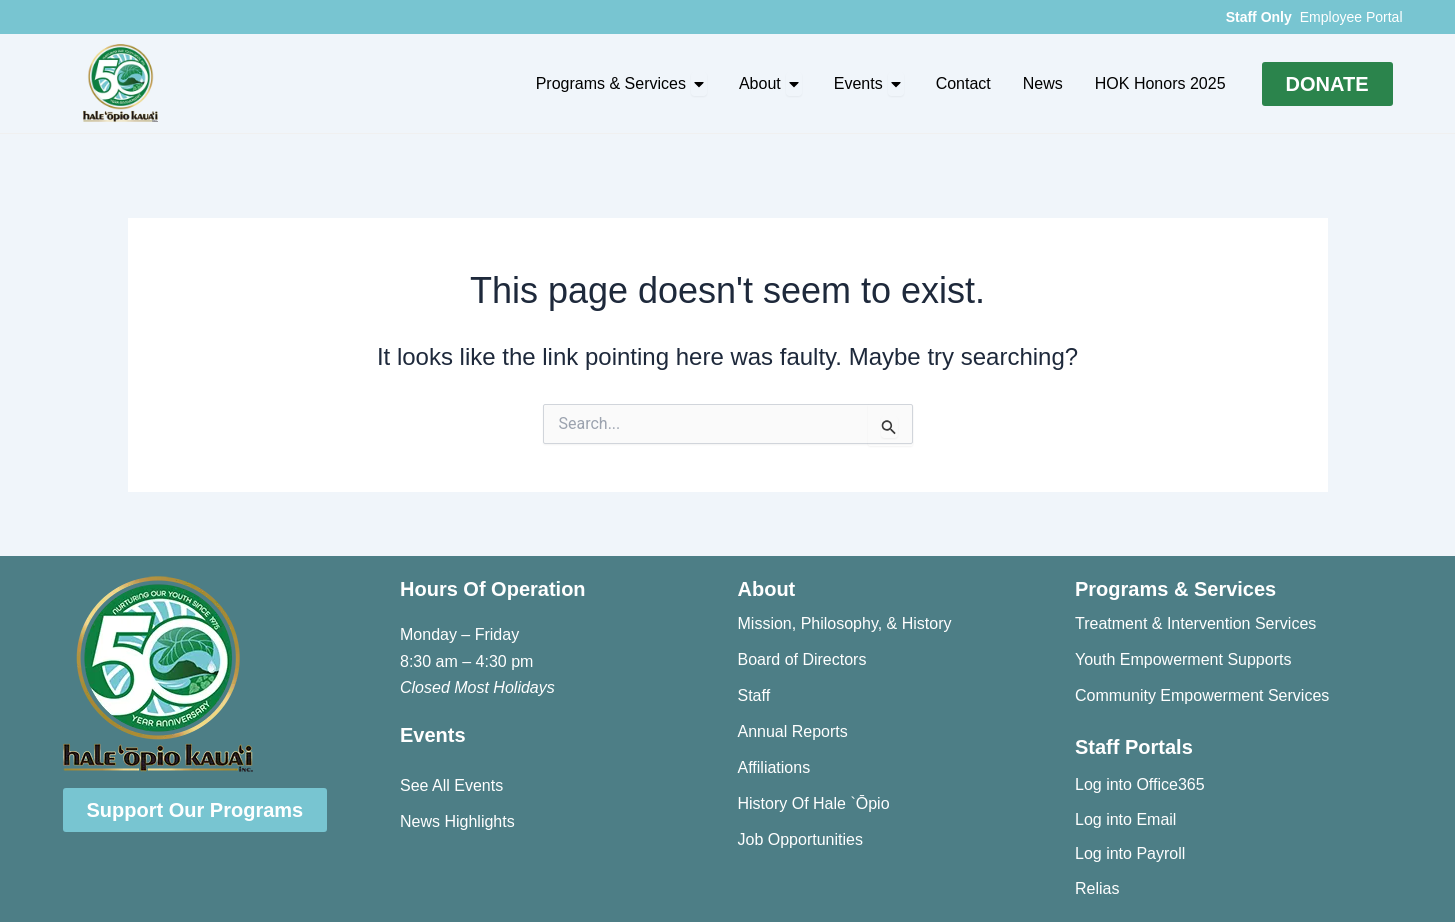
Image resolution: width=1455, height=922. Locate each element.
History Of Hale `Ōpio (814, 803)
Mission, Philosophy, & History (845, 623)
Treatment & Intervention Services (1195, 623)
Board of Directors (802, 659)
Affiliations (774, 767)
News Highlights (457, 821)
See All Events (451, 785)
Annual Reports (793, 731)
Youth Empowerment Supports (1183, 659)
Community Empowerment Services (1202, 695)
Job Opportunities (800, 839)
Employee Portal (1351, 17)
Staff (754, 695)
